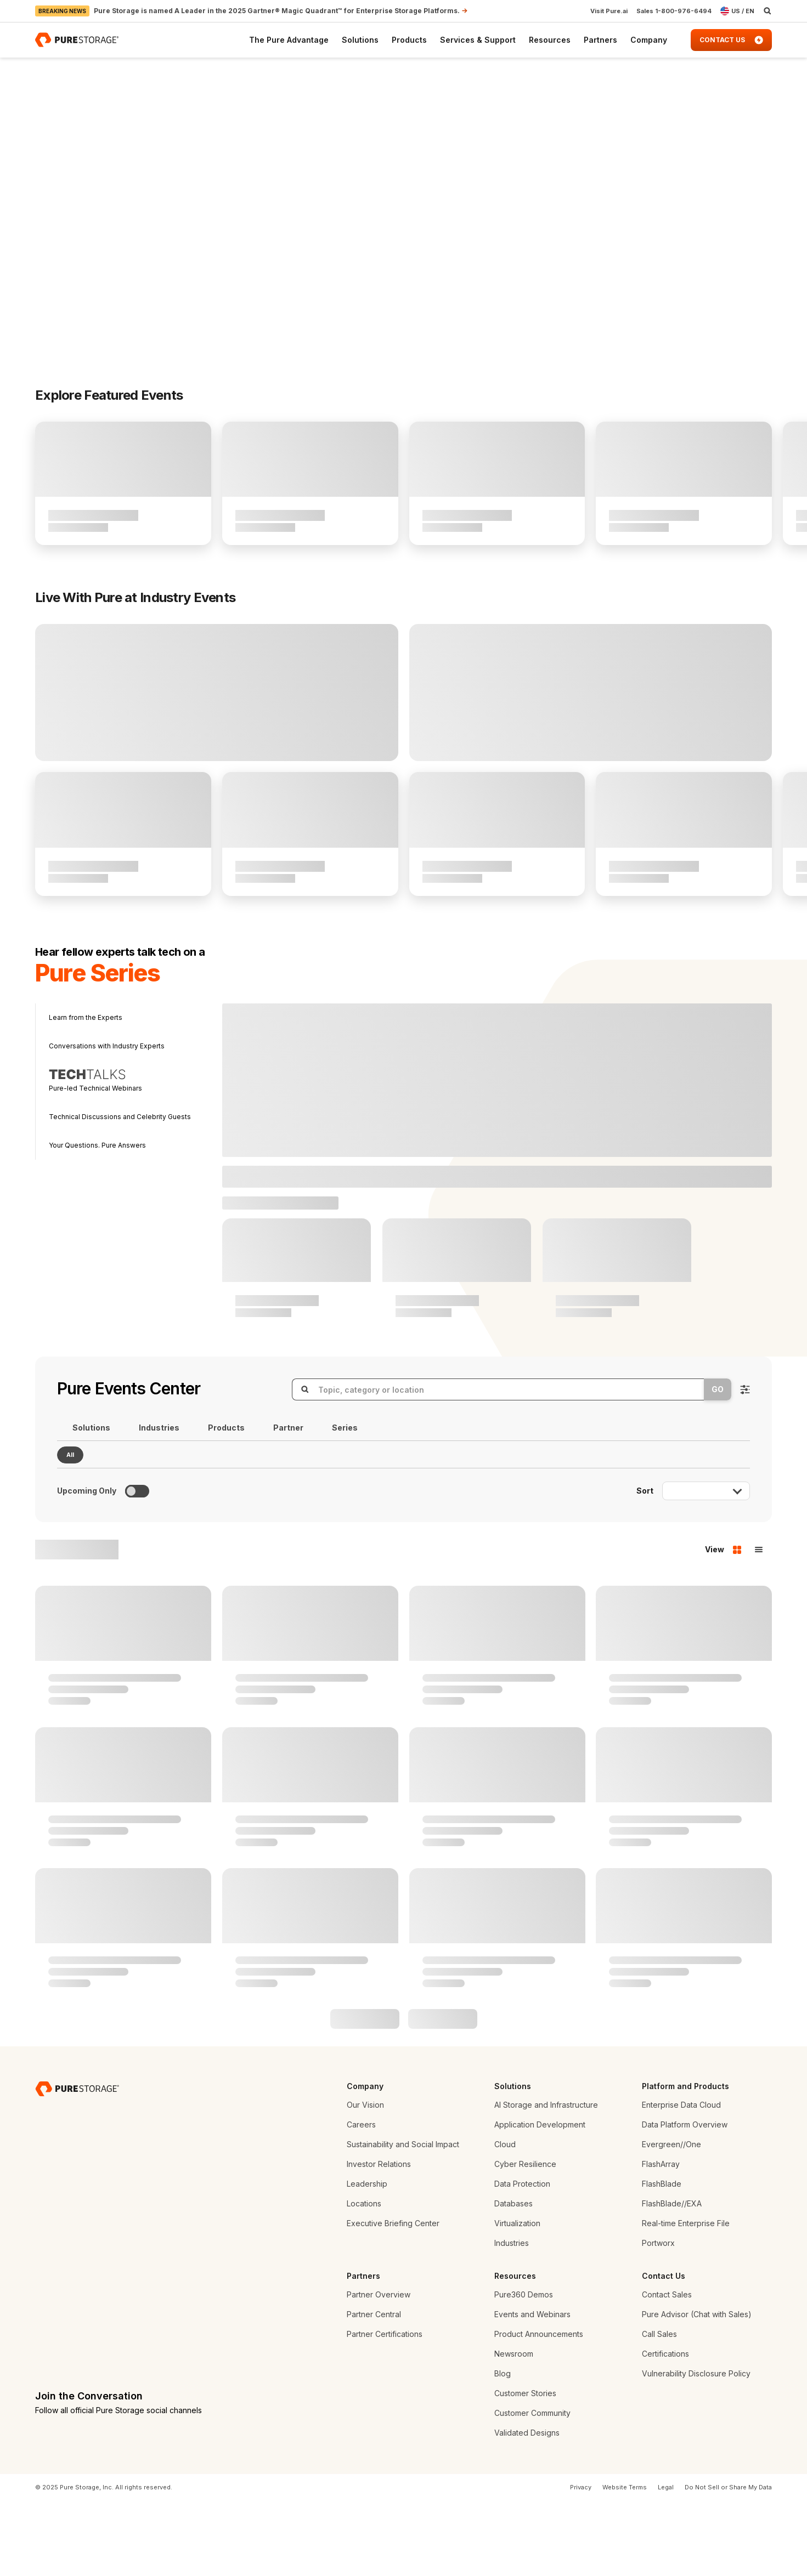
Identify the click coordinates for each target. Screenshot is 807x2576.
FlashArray (661, 2238)
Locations (364, 2278)
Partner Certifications (384, 2408)
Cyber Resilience (525, 2238)
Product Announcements (538, 2408)
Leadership (367, 2258)
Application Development (539, 2199)
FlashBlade (661, 2258)
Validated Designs (527, 2507)
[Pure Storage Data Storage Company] (77, 2163)
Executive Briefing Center (393, 2297)
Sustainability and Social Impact (403, 2218)
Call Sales (659, 2408)
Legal (666, 2562)
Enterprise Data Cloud (681, 2179)
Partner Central (374, 2388)
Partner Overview (378, 2369)
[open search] (767, 11)
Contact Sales (667, 2369)
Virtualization (517, 2297)
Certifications (665, 2428)
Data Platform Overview (684, 2199)
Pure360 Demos (523, 2369)
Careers (361, 2199)
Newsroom (513, 2428)
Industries (511, 2317)
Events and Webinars (532, 2388)
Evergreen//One (671, 2218)
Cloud (505, 2218)
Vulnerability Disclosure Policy (696, 2448)
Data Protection (522, 2258)
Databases (513, 2278)
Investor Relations (379, 2238)
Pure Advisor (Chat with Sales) (697, 2388)
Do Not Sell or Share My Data (728, 2562)
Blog (502, 2448)
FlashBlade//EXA (672, 2278)
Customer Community (532, 2487)
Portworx (658, 2317)
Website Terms (624, 2562)
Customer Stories (525, 2467)
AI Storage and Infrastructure (546, 2179)
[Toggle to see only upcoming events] (137, 1565)
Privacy (580, 2562)
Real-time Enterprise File (686, 2297)
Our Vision (365, 2179)
